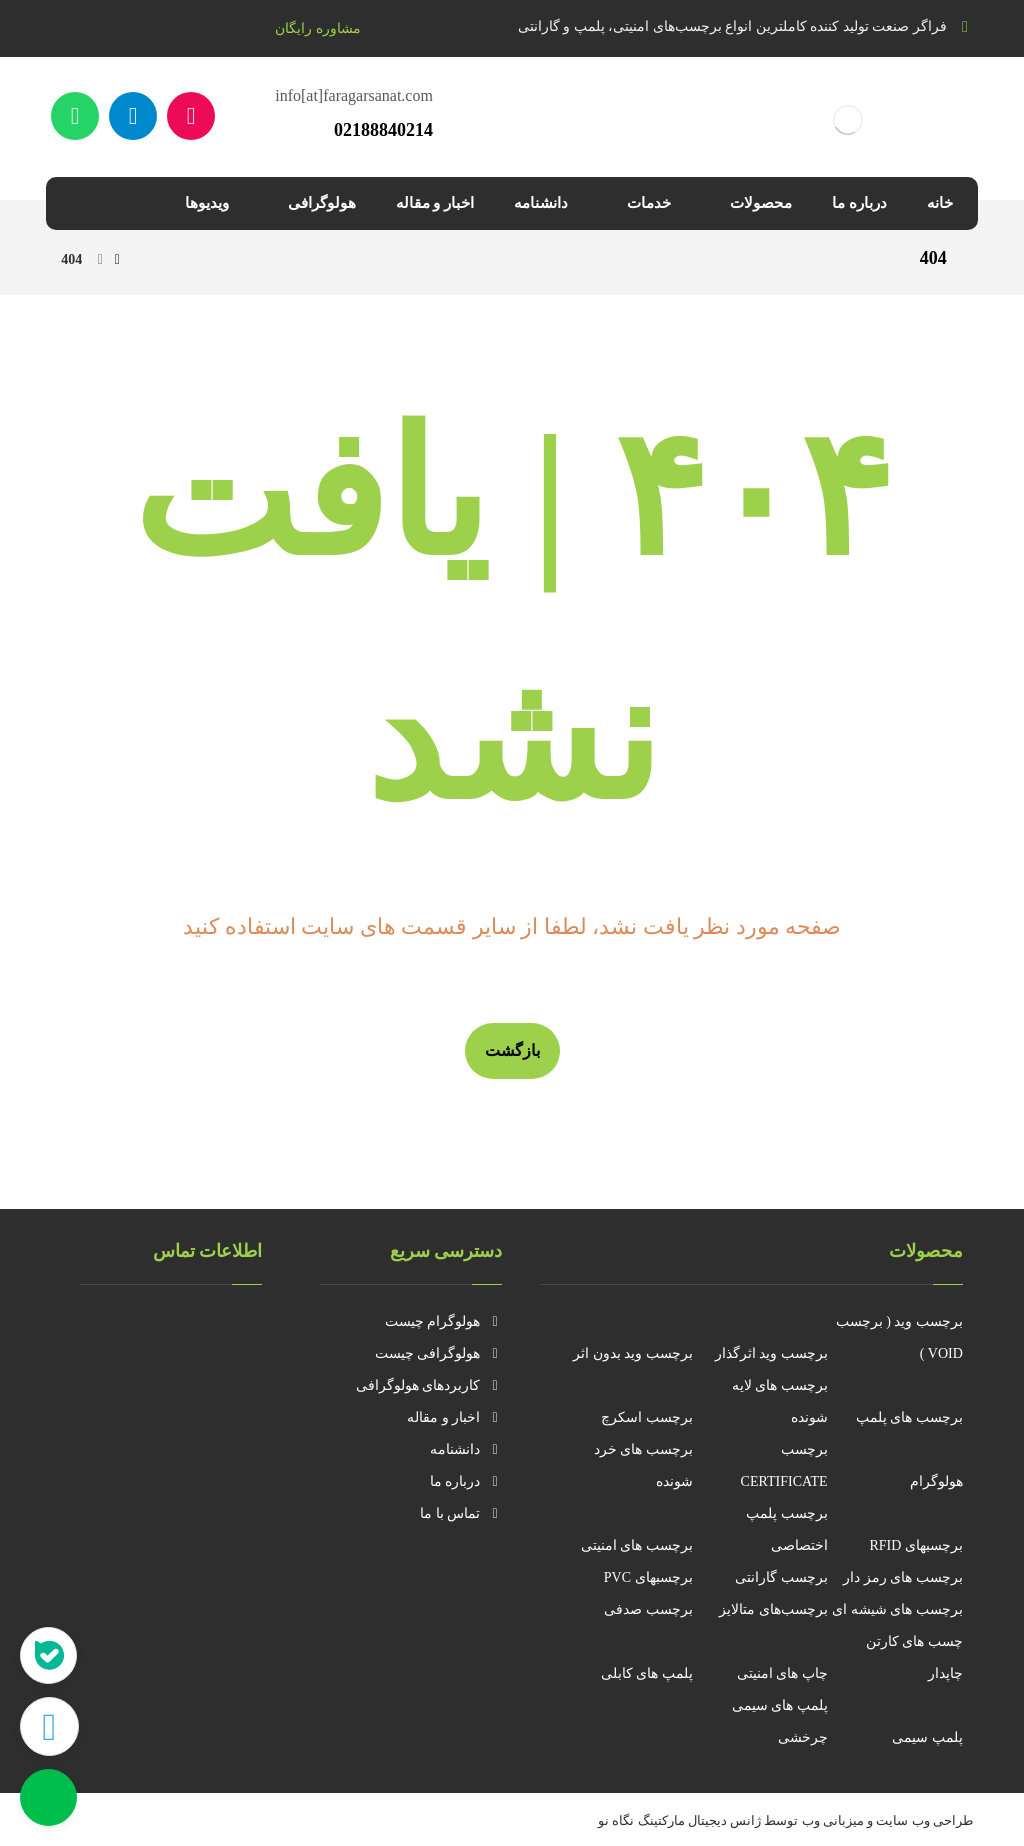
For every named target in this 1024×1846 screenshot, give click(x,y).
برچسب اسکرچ (647, 1417)
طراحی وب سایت (924, 1820)
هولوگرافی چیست (439, 1353)
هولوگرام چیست (444, 1321)
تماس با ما (461, 1513)
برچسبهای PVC (648, 1577)
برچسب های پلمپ (909, 1417)
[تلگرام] (133, 116)
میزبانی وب (833, 1820)
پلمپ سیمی (927, 1737)
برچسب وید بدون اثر (633, 1353)
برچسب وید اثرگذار (771, 1353)
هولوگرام (936, 1481)
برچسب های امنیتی (637, 1545)
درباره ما (466, 1481)
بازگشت (512, 1050)
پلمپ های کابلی (647, 1673)
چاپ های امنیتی (782, 1673)
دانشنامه (466, 1449)
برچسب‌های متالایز (773, 1609)
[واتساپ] (75, 116)
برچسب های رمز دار (903, 1577)
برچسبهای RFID (915, 1545)
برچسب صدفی (648, 1609)
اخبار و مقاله (454, 1417)
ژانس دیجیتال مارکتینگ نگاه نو (679, 1820)
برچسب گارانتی (781, 1577)
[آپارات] (191, 116)
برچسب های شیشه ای (897, 1609)
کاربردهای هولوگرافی (429, 1385)
